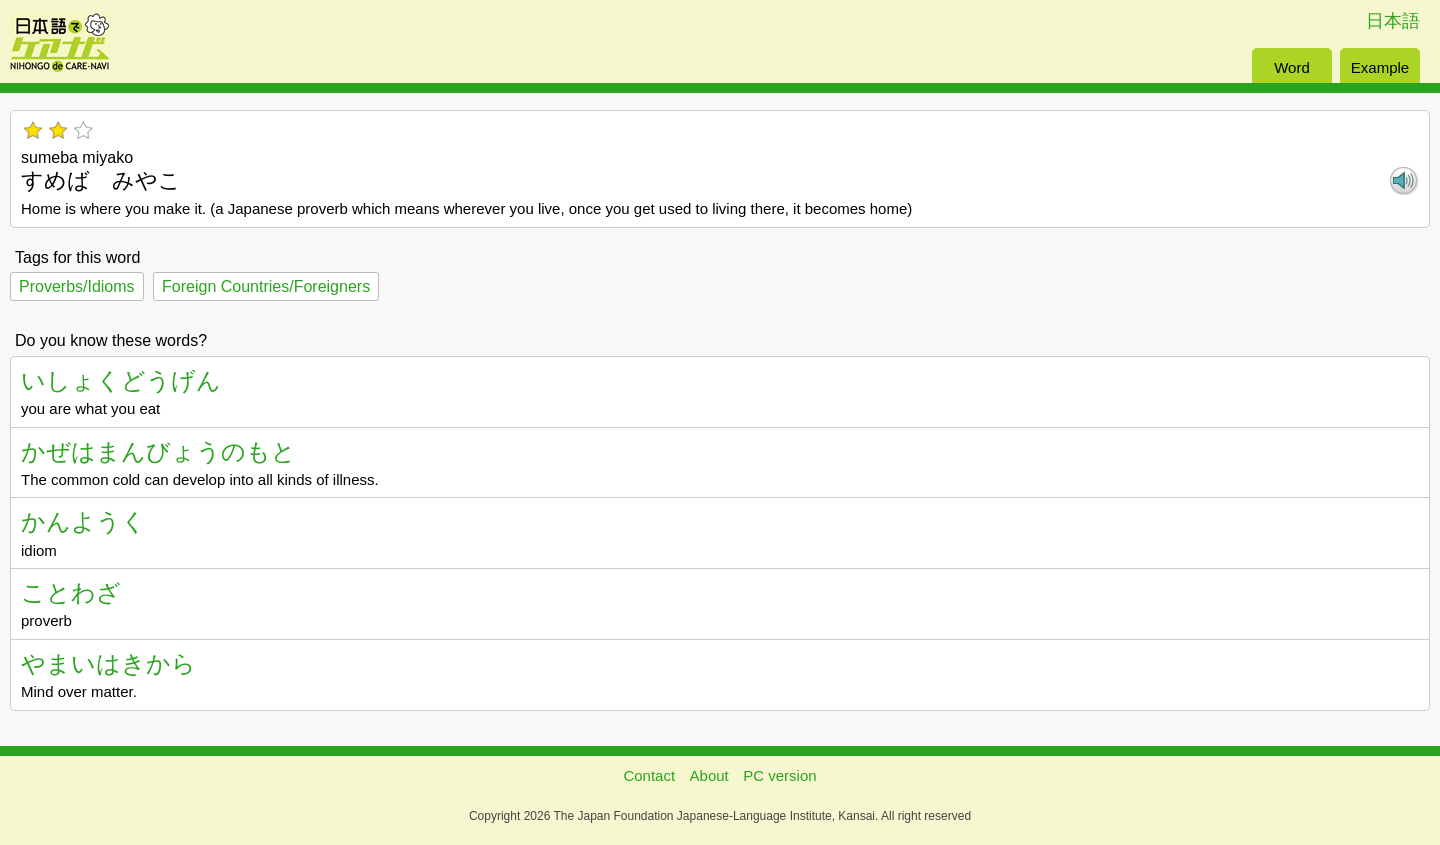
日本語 (1393, 21)
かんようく (83, 521)
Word (1292, 67)
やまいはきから (108, 663)
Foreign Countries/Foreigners (266, 286)
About (709, 775)
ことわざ (71, 592)
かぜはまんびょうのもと (158, 451)
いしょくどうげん (121, 380)
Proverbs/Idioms (77, 286)
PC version (779, 775)
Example (1380, 67)
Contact (649, 775)
